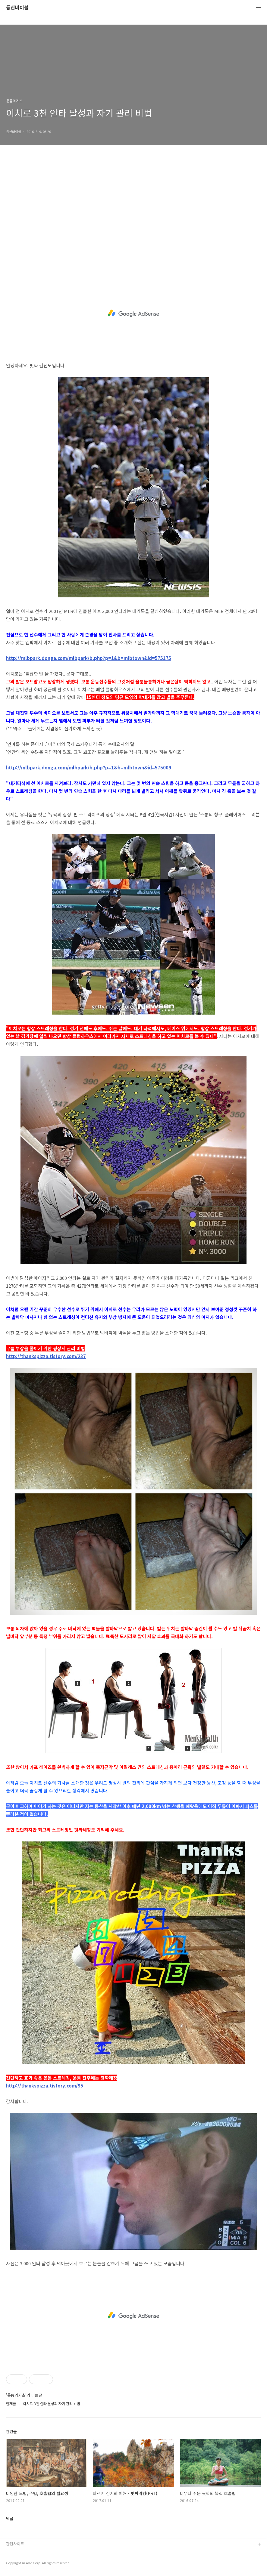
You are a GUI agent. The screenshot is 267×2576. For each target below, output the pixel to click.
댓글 (9, 2518)
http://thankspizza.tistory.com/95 (44, 2085)
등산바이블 (17, 8)
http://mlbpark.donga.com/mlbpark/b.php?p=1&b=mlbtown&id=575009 (88, 767)
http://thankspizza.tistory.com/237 (46, 1356)
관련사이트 (15, 2544)
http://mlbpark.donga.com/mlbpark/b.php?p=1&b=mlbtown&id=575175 (88, 658)
